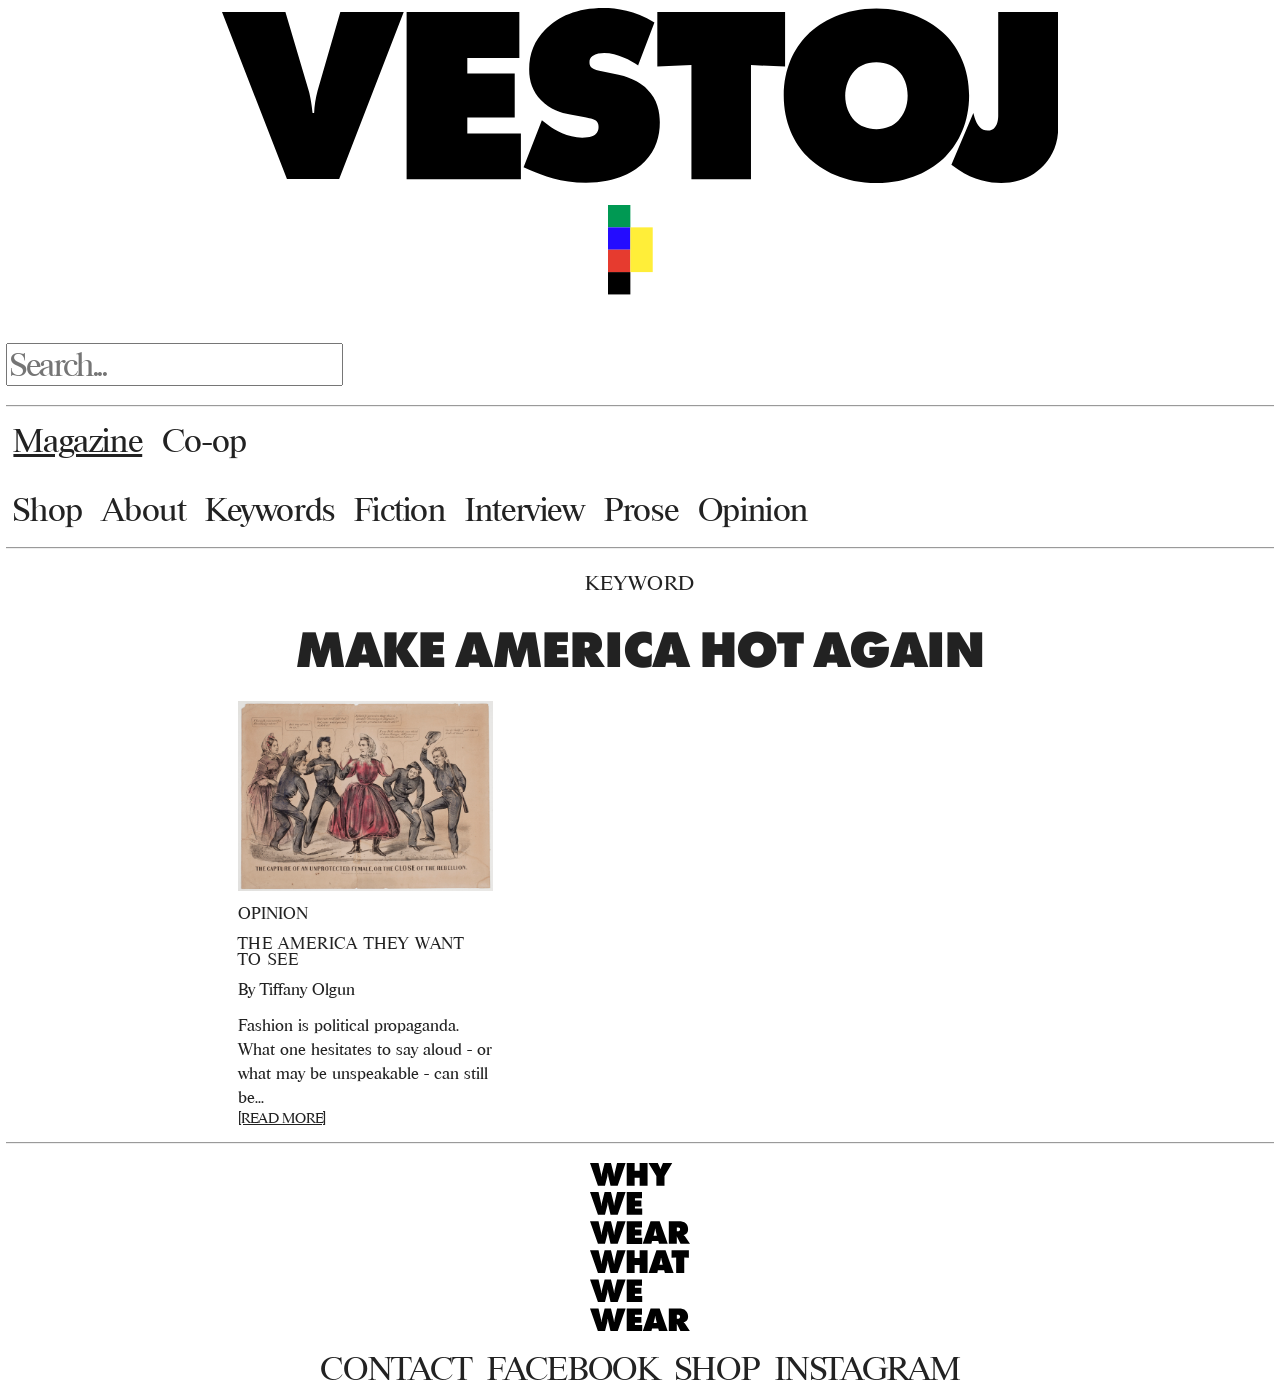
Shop (47, 509)
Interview (524, 509)
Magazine (77, 440)
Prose (641, 509)
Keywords (270, 509)
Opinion (753, 509)
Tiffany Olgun (307, 989)
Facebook (572, 1368)
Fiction (399, 509)
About (143, 509)
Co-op (204, 440)
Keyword (640, 582)
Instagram (867, 1368)
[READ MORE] (282, 1117)
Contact (395, 1368)
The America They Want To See (351, 951)
